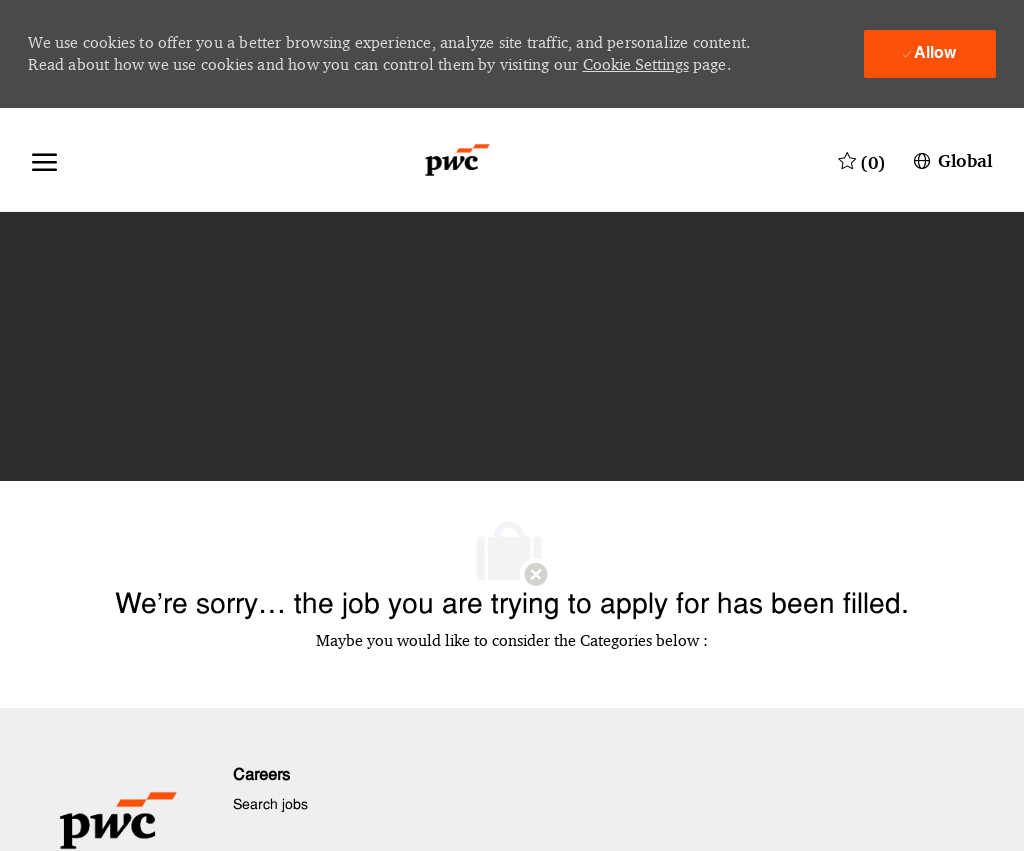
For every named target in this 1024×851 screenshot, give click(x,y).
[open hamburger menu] (44, 160)
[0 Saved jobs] (862, 160)
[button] (951, 160)
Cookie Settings (636, 64)
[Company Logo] (457, 160)
